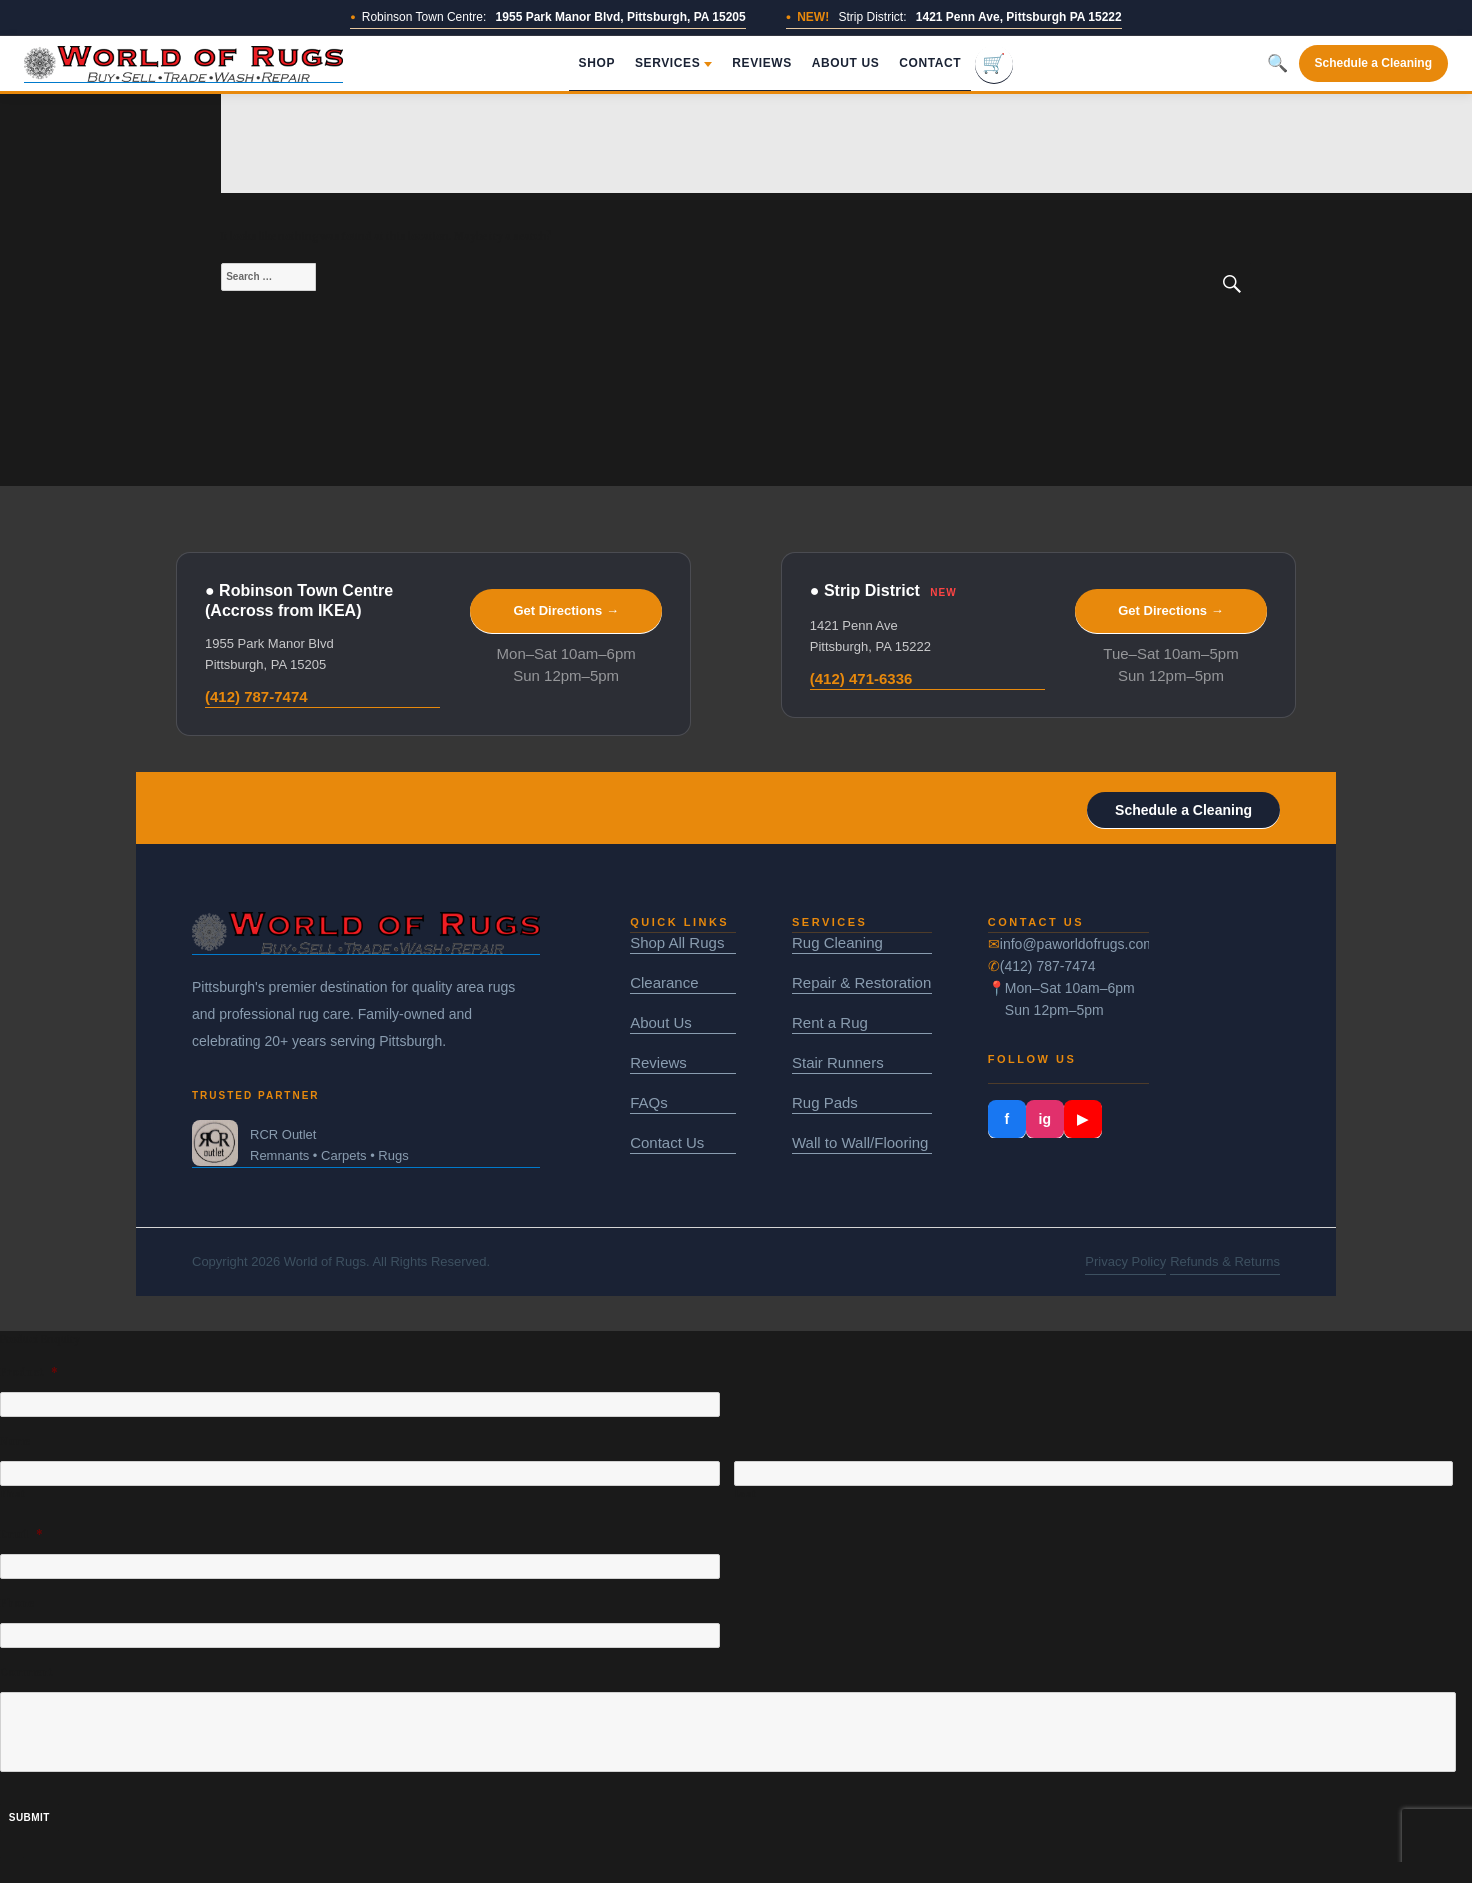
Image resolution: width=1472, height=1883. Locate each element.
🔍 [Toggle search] (1278, 63)
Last (746, 1494)
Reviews (762, 63)
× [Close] (12, 1869)
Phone (17, 1603)
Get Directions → (565, 610)
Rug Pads (825, 1102)
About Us (845, 63)
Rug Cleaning (837, 942)
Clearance (664, 982)
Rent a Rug (830, 1022)
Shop (597, 63)
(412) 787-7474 (256, 696)
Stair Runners (838, 1062)
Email (21, 1534)
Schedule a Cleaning (1373, 63)
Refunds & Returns (1225, 1261)
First (13, 1494)
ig (1045, 1119)
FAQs (649, 1102)
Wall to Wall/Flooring (860, 1142)
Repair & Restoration (861, 982)
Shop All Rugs (677, 942)
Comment (26, 1672)
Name (15, 1441)
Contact (930, 63)
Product (29, 1372)
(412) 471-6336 (861, 678)
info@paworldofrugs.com (1075, 944)
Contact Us (667, 1142)
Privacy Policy (1125, 1261)
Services (673, 63)
